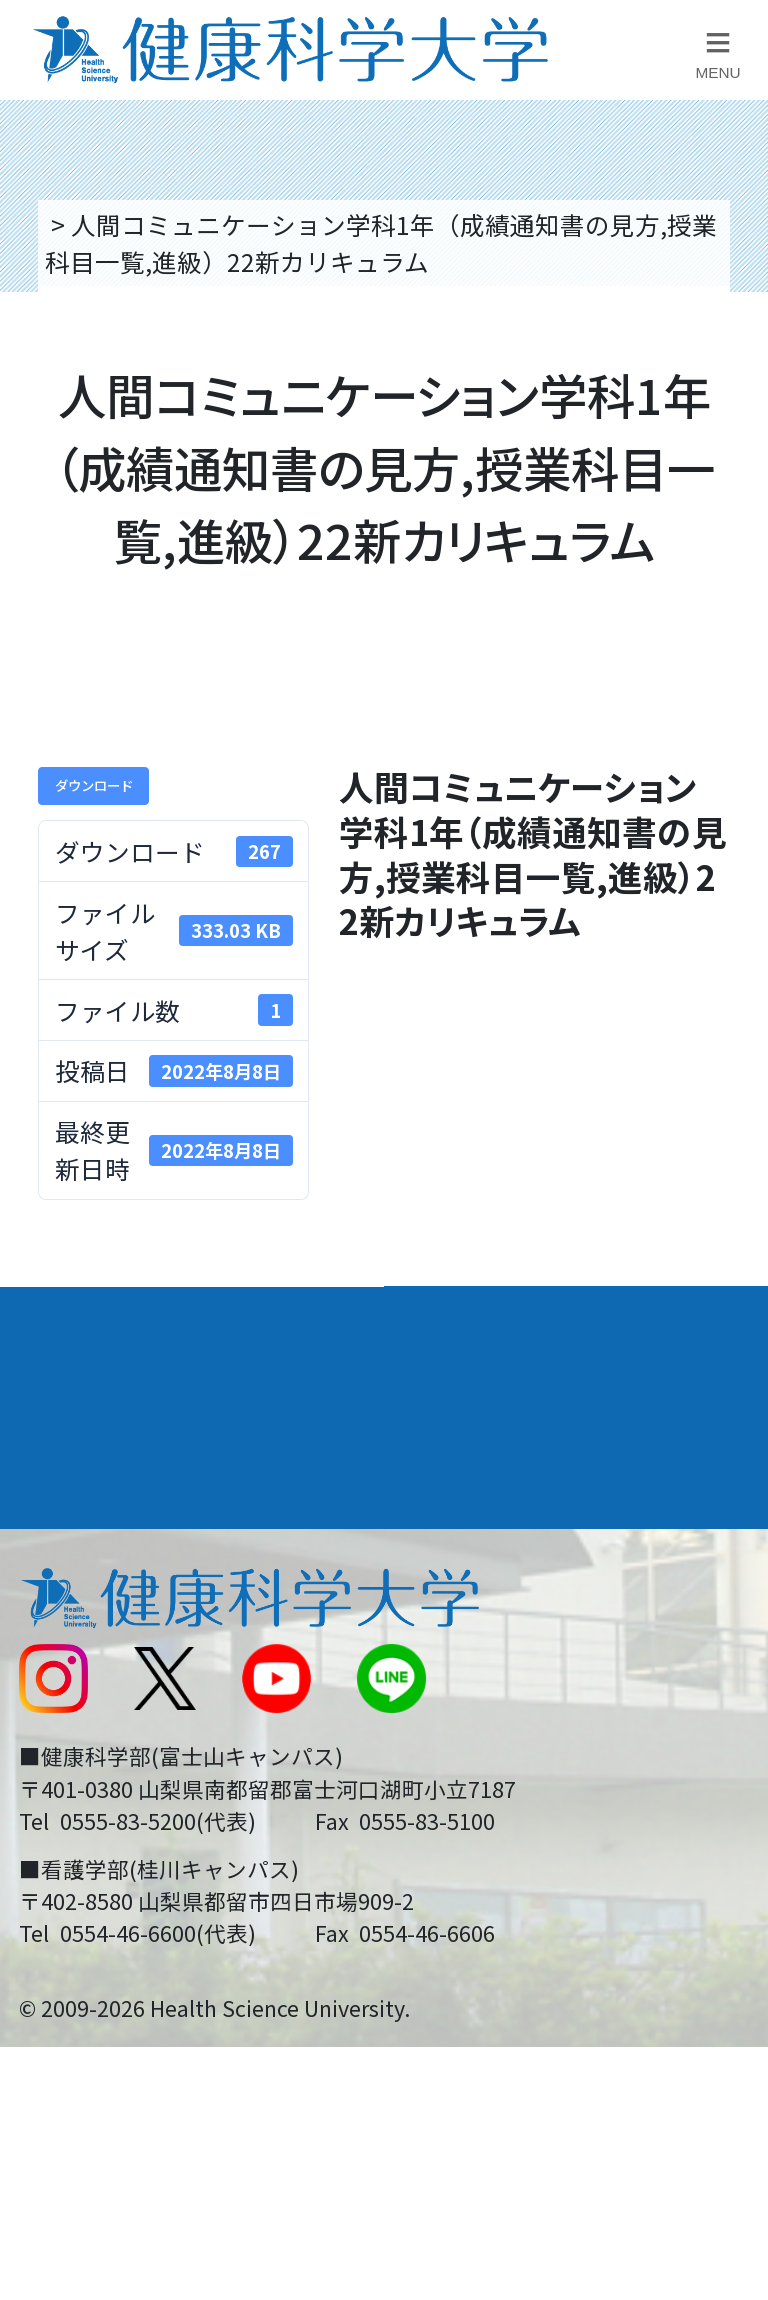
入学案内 (71, 1393)
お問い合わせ (474, 1604)
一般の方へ (461, 1876)
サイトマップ (474, 1740)
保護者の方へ (90, 1876)
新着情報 (65, 1672)
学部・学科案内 (497, 1319)
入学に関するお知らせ (524, 1672)
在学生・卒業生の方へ (524, 1807)
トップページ (120, 224)
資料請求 (729, 406)
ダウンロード (94, 785)
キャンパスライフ (127, 1466)
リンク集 (449, 1537)
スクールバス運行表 (127, 1740)
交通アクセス (89, 1604)
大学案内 (71, 1319)
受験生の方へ (90, 1807)
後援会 (52, 1537)
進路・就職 (469, 1393)
